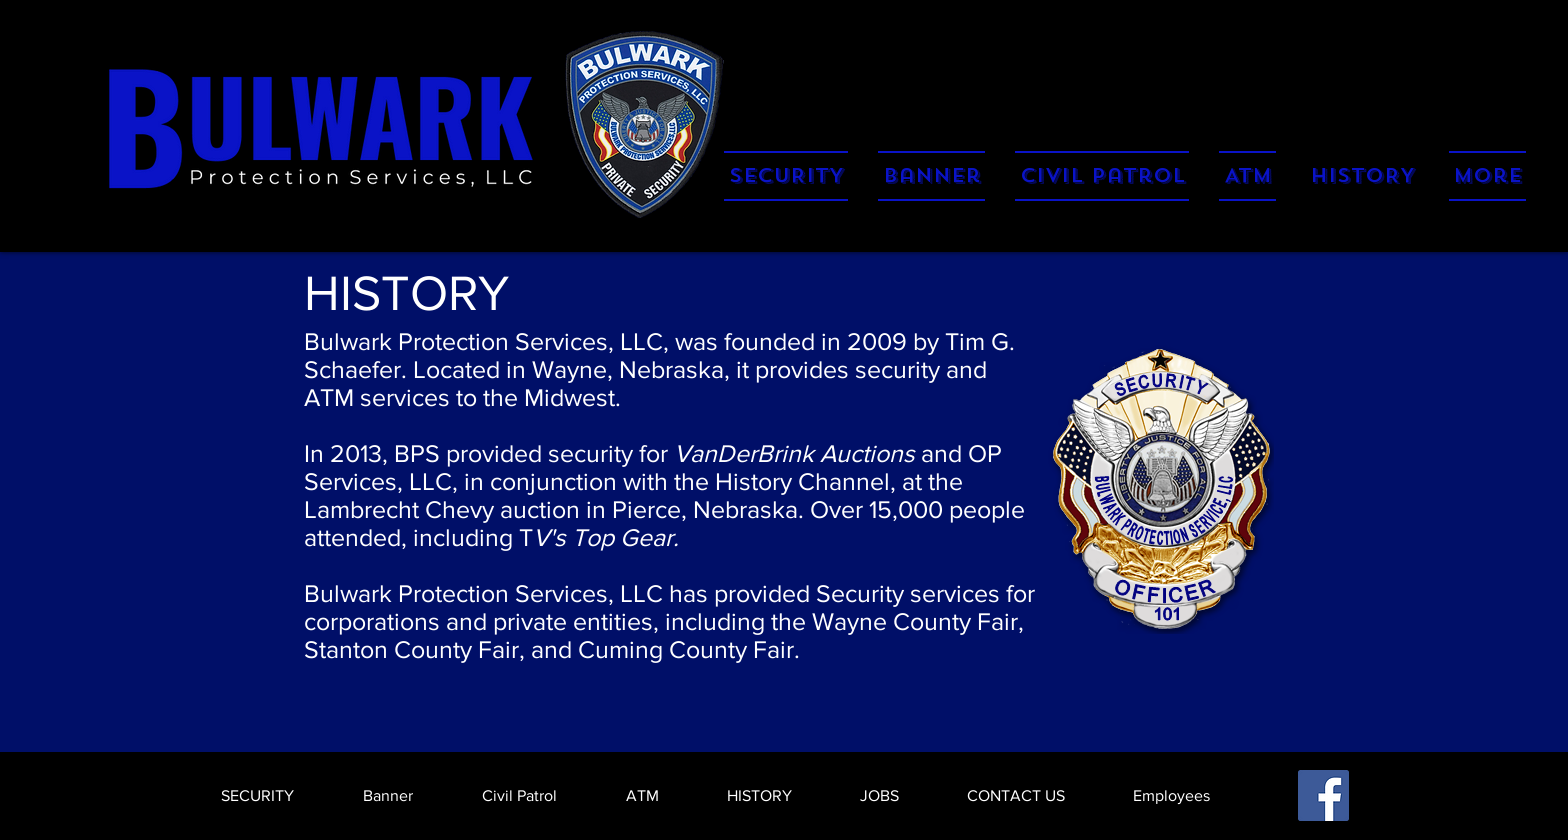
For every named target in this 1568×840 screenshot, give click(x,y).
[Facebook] (1323, 795)
